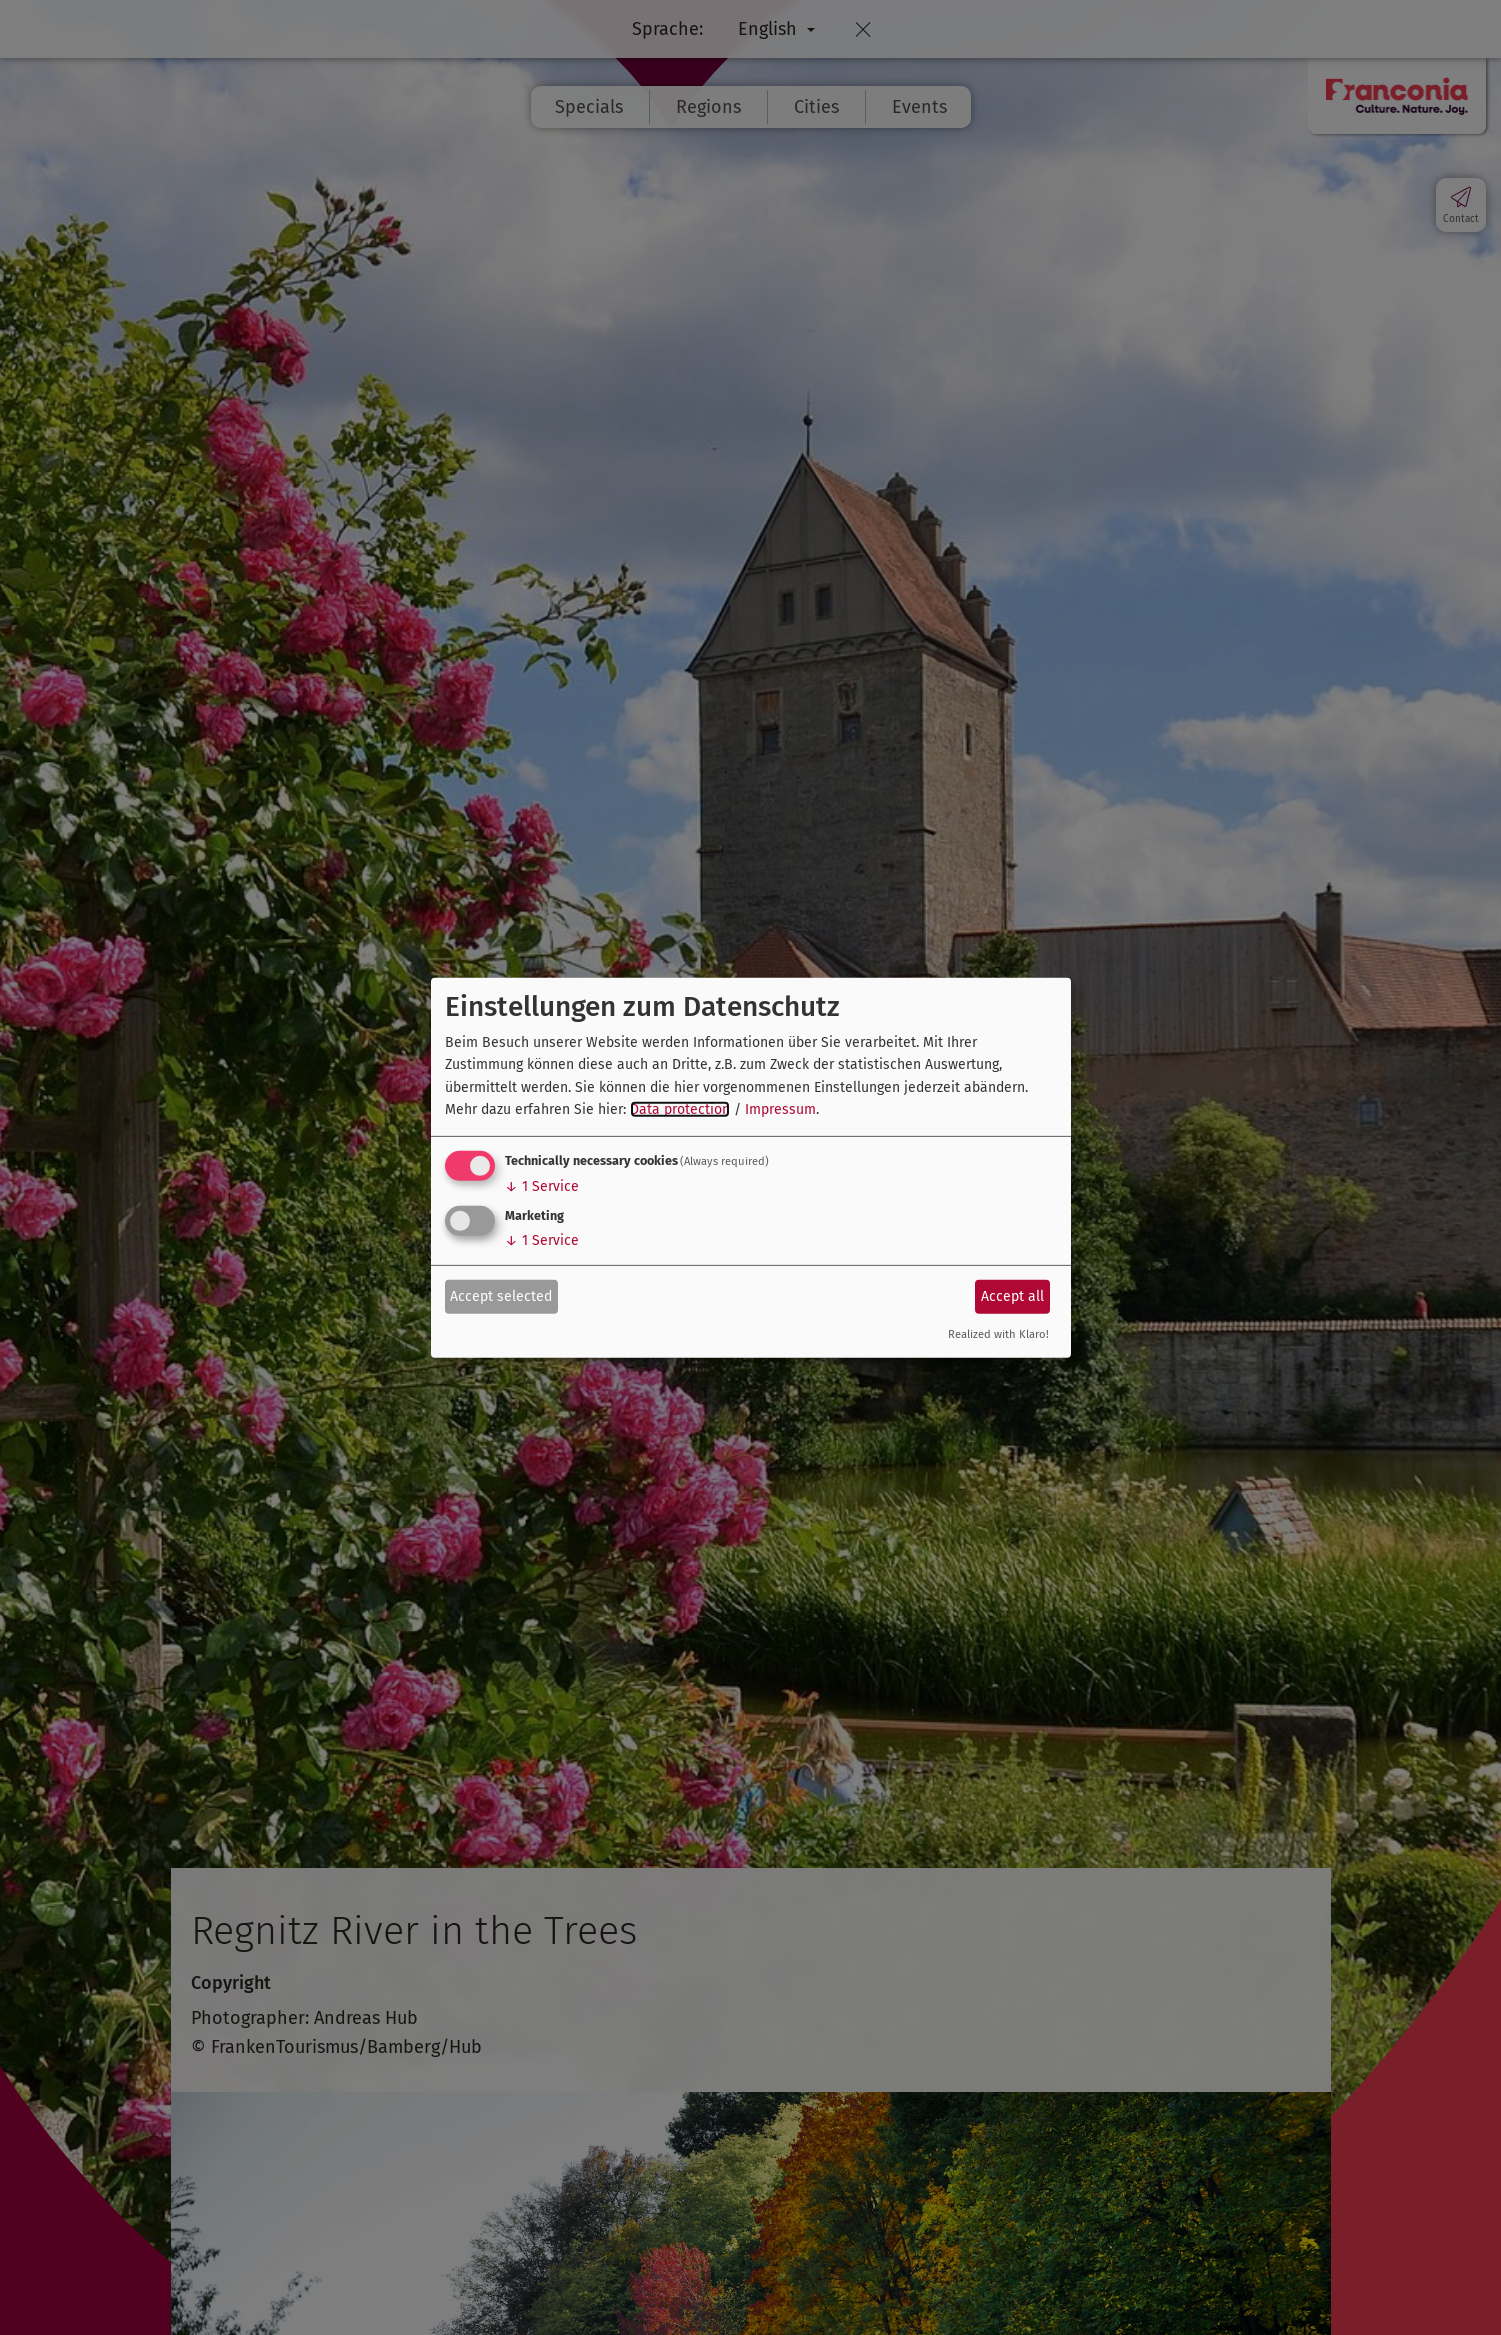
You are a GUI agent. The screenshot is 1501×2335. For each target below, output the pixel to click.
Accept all (1012, 1296)
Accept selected (501, 1296)
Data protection (680, 1109)
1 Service (542, 1186)
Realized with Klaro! (998, 1334)
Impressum (780, 1109)
